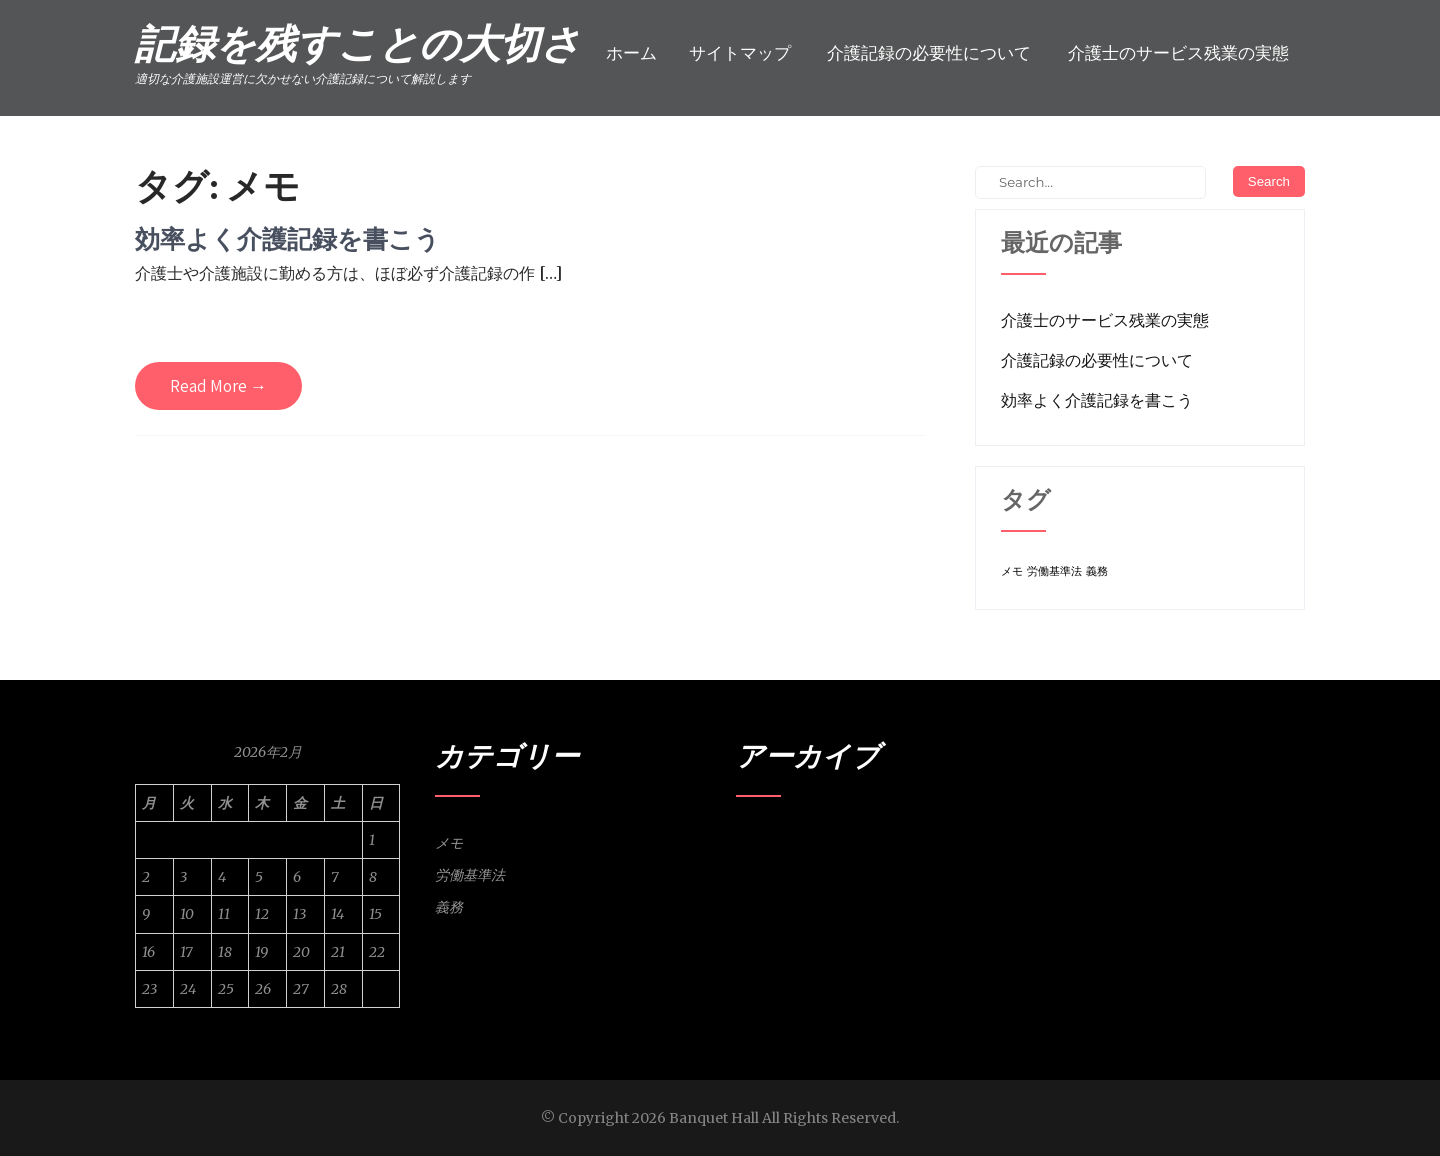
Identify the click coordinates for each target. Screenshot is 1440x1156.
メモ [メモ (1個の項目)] (1012, 571)
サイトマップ (740, 53)
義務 (449, 907)
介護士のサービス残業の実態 (1178, 53)
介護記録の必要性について (929, 53)
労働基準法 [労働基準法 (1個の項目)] (1054, 571)
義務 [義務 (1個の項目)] (1097, 571)
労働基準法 (470, 875)
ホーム (631, 53)
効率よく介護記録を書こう (287, 238)
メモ (449, 843)
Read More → (218, 386)
